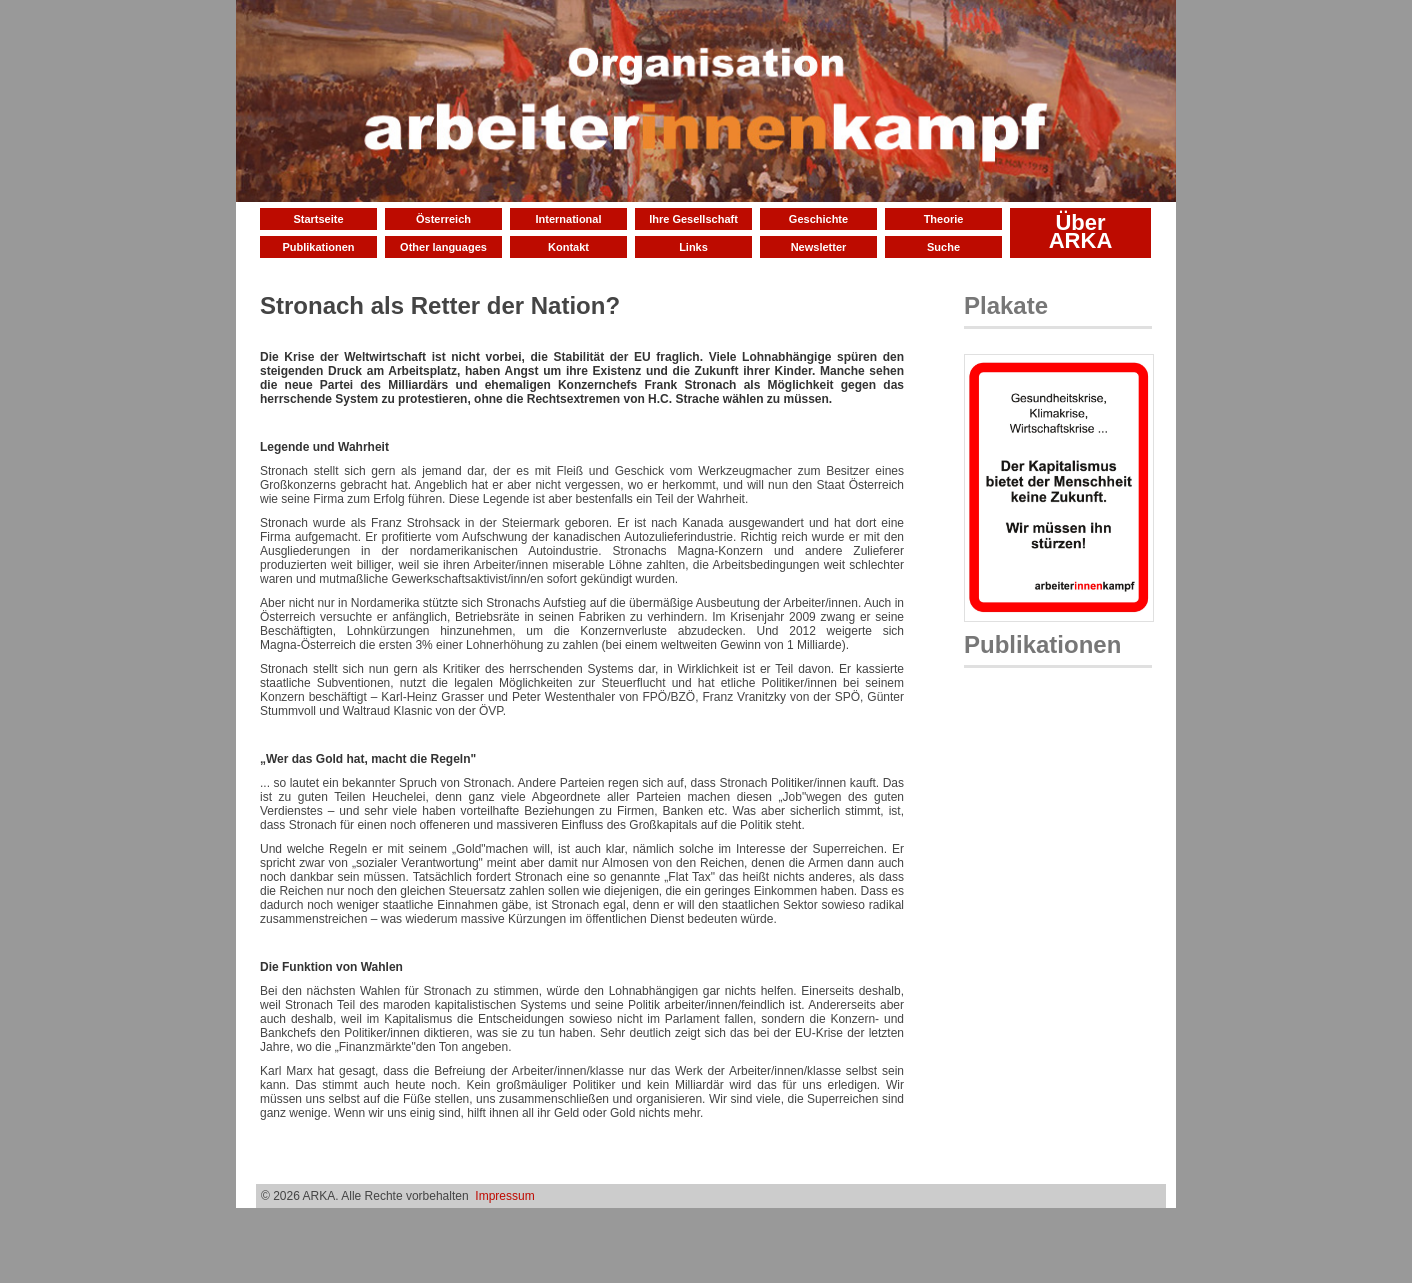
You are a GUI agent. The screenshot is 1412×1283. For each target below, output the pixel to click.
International (568, 219)
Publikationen (318, 247)
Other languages (443, 247)
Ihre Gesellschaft (693, 219)
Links (693, 247)
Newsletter (819, 247)
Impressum (504, 1196)
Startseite (318, 219)
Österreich (443, 219)
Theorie (944, 219)
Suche (943, 247)
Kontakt (568, 247)
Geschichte (818, 219)
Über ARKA (1081, 231)
